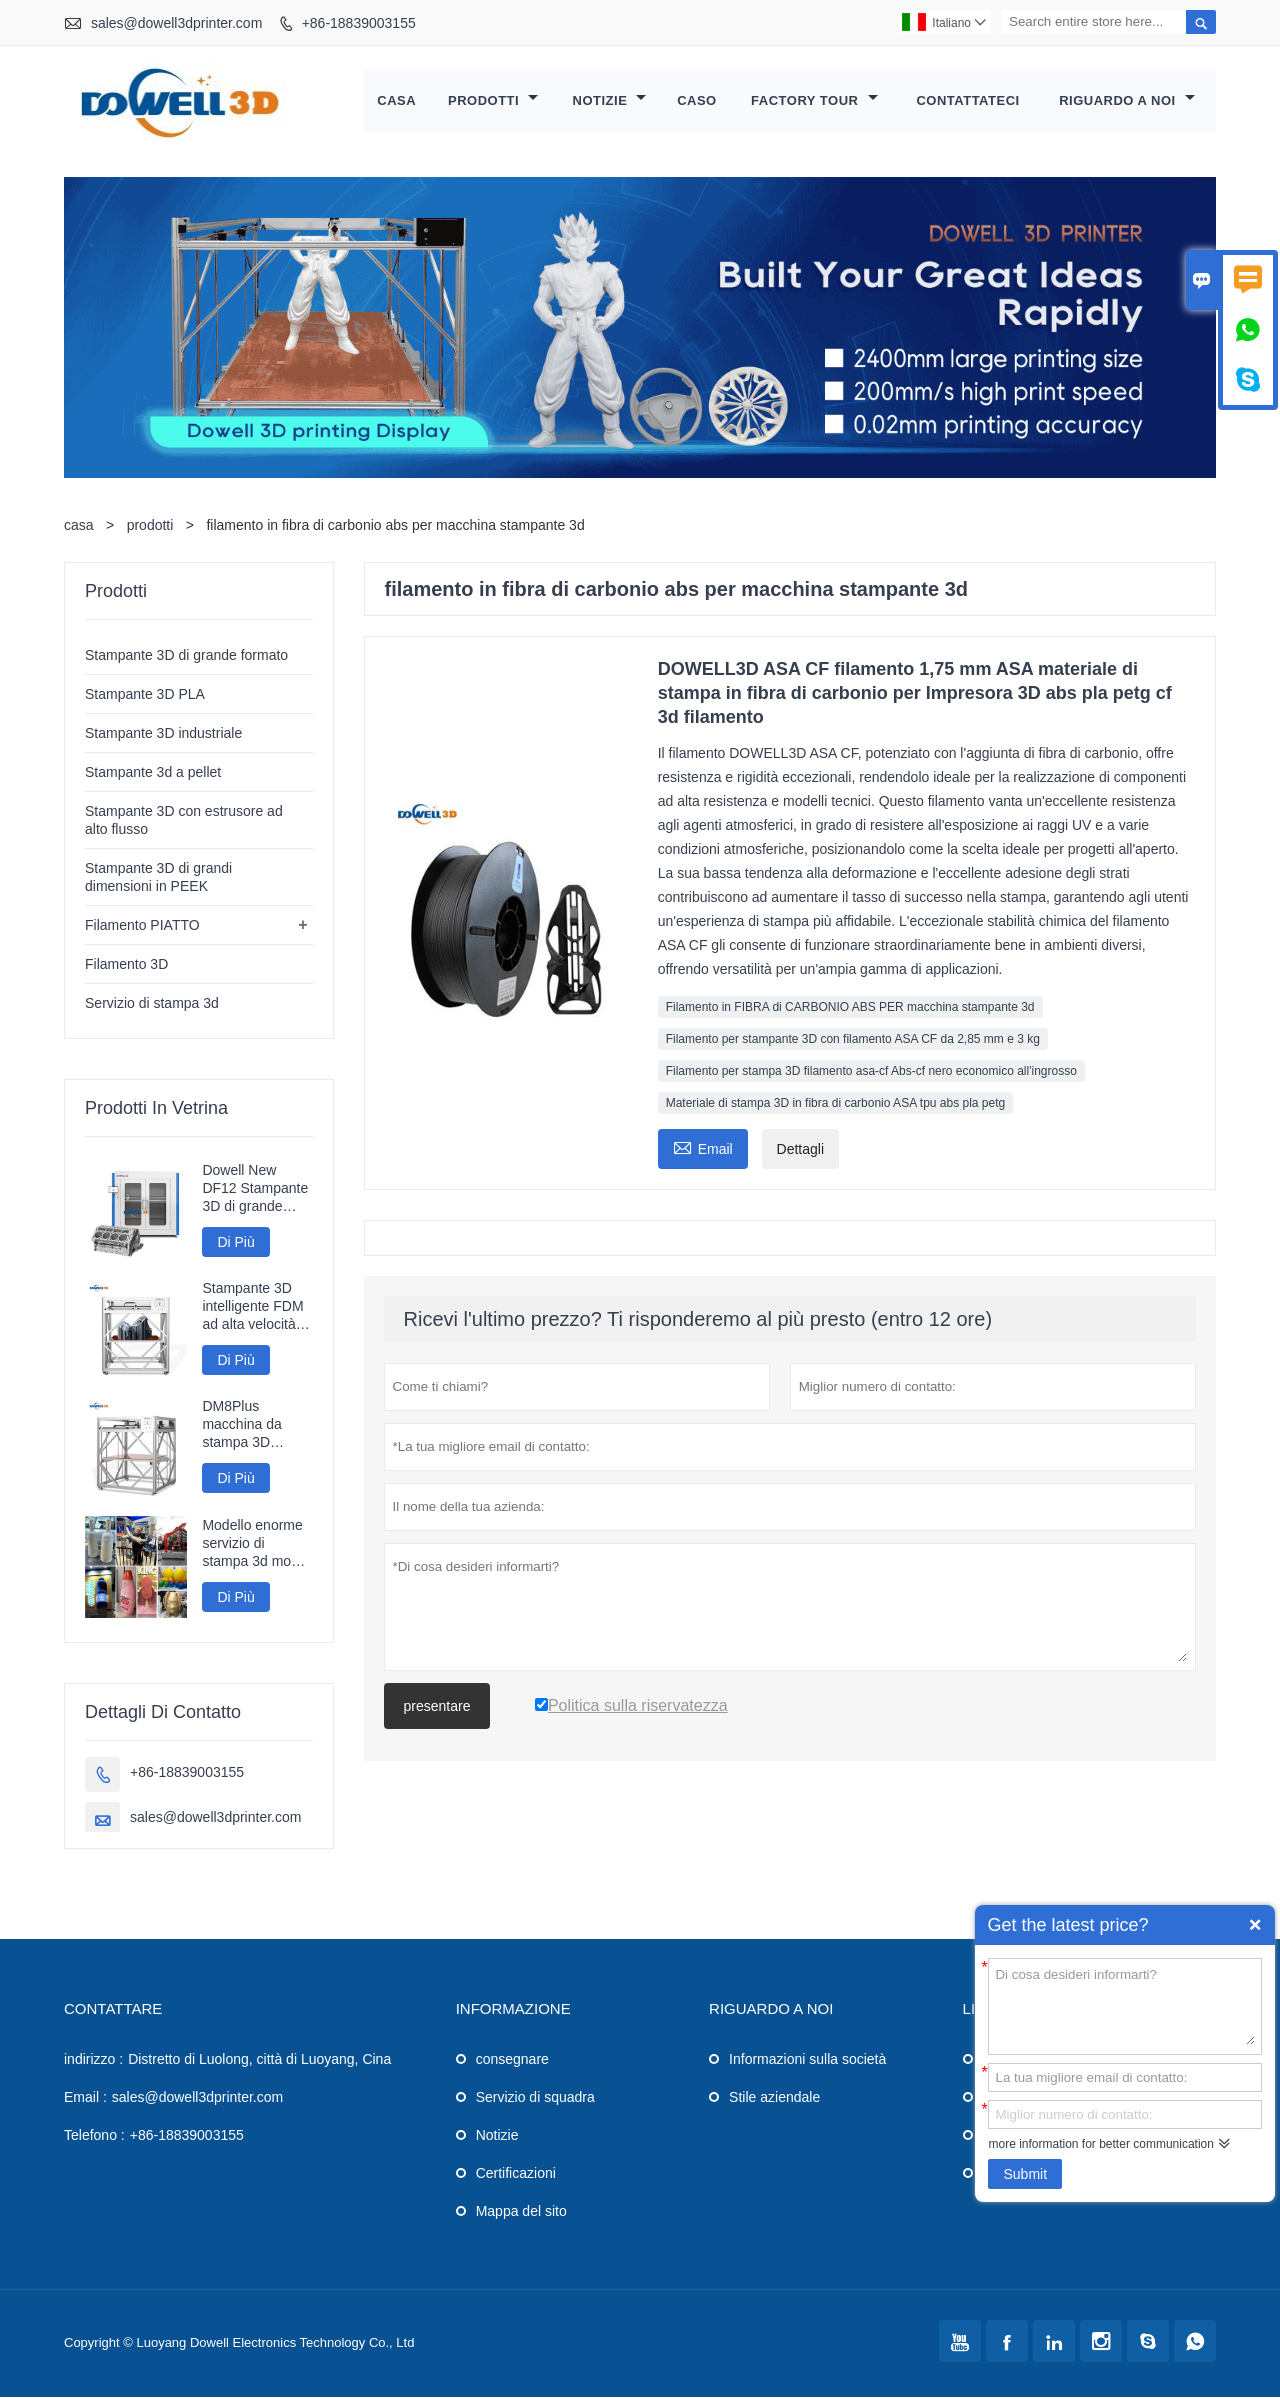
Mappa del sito (521, 2216)
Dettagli (800, 1154)
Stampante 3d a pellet (153, 777)
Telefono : (94, 2140)
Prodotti (493, 103)
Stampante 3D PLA (145, 699)
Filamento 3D (126, 969)
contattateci (968, 103)
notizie (610, 103)
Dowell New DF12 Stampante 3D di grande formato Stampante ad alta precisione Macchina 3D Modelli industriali (255, 1193)
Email (703, 1151)
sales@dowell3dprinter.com (176, 23)
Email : (85, 2102)
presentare (437, 1711)
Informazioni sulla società (807, 2064)
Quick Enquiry (1255, 1925)
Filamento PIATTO (142, 930)
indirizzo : (93, 2064)
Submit (1025, 2174)
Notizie (497, 2140)
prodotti (150, 530)
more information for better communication (1100, 2144)
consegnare (512, 2064)
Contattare (113, 2013)
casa (397, 103)
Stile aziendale (774, 2102)
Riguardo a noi (1127, 103)
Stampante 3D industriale (163, 738)
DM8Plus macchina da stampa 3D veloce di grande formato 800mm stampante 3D (253, 1429)
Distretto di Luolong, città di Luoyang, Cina (259, 2064)
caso (697, 103)
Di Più (235, 1247)
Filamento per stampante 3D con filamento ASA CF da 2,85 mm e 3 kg (853, 1044)
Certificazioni (516, 2178)
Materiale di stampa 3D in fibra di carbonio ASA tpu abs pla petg (836, 1108)
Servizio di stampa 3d (152, 1008)
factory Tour (814, 103)
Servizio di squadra (535, 2102)
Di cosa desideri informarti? (1125, 2005)
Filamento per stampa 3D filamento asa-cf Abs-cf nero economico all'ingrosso (871, 1076)
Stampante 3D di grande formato (186, 660)
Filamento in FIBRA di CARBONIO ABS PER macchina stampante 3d (850, 1012)
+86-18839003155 (359, 23)
